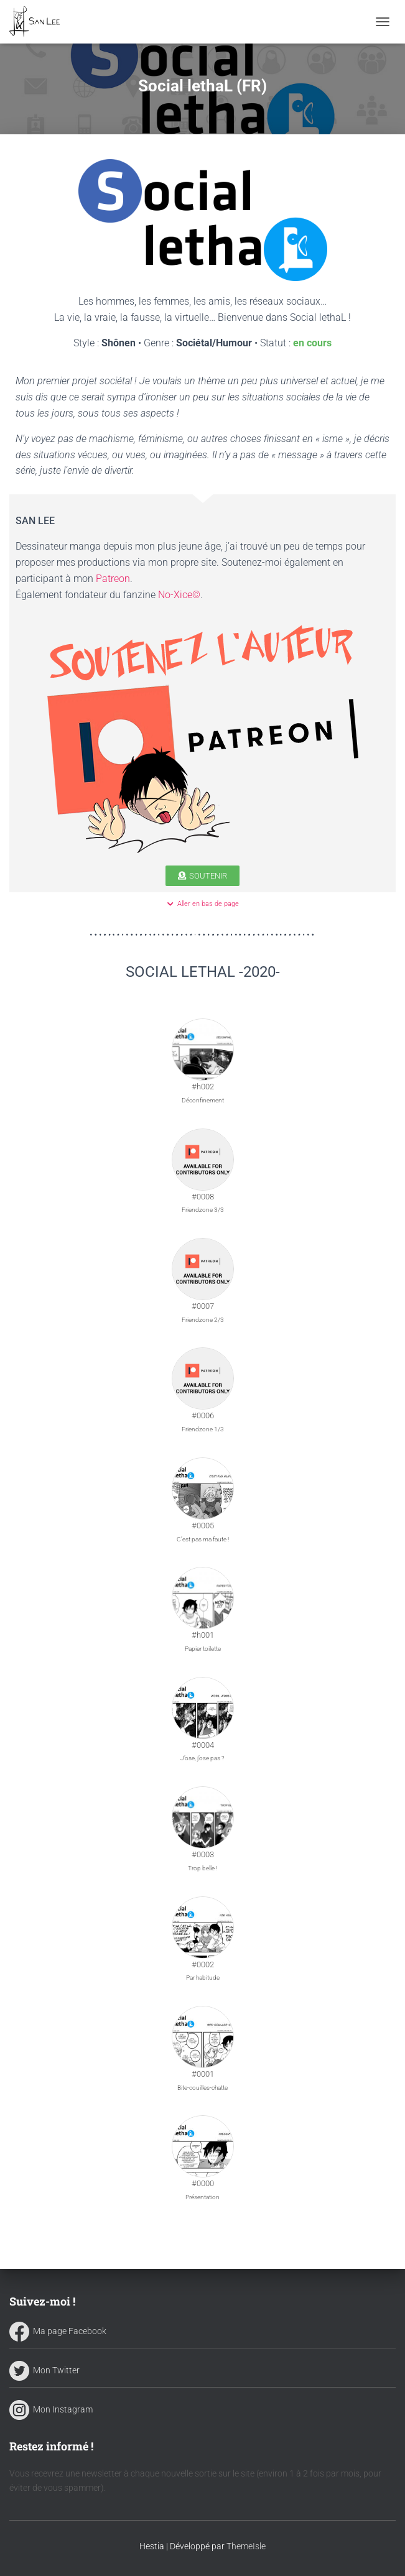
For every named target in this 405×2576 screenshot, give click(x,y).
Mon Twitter (44, 2370)
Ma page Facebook (57, 2331)
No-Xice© (179, 595)
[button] (202, 876)
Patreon (113, 578)
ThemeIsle (246, 2546)
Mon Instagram (51, 2409)
